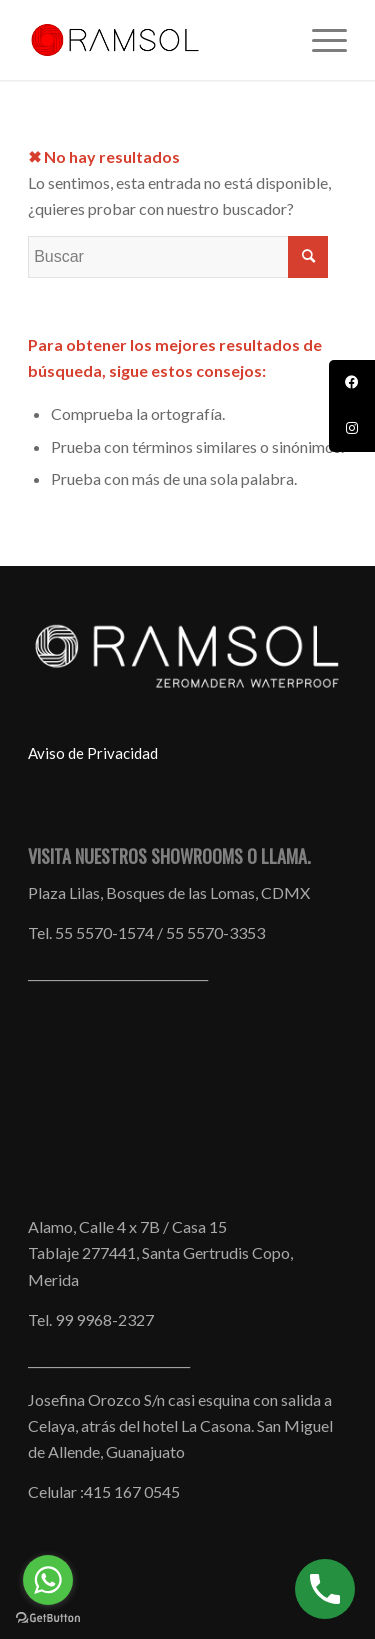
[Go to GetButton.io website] (48, 1618)
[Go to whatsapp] (48, 1580)
